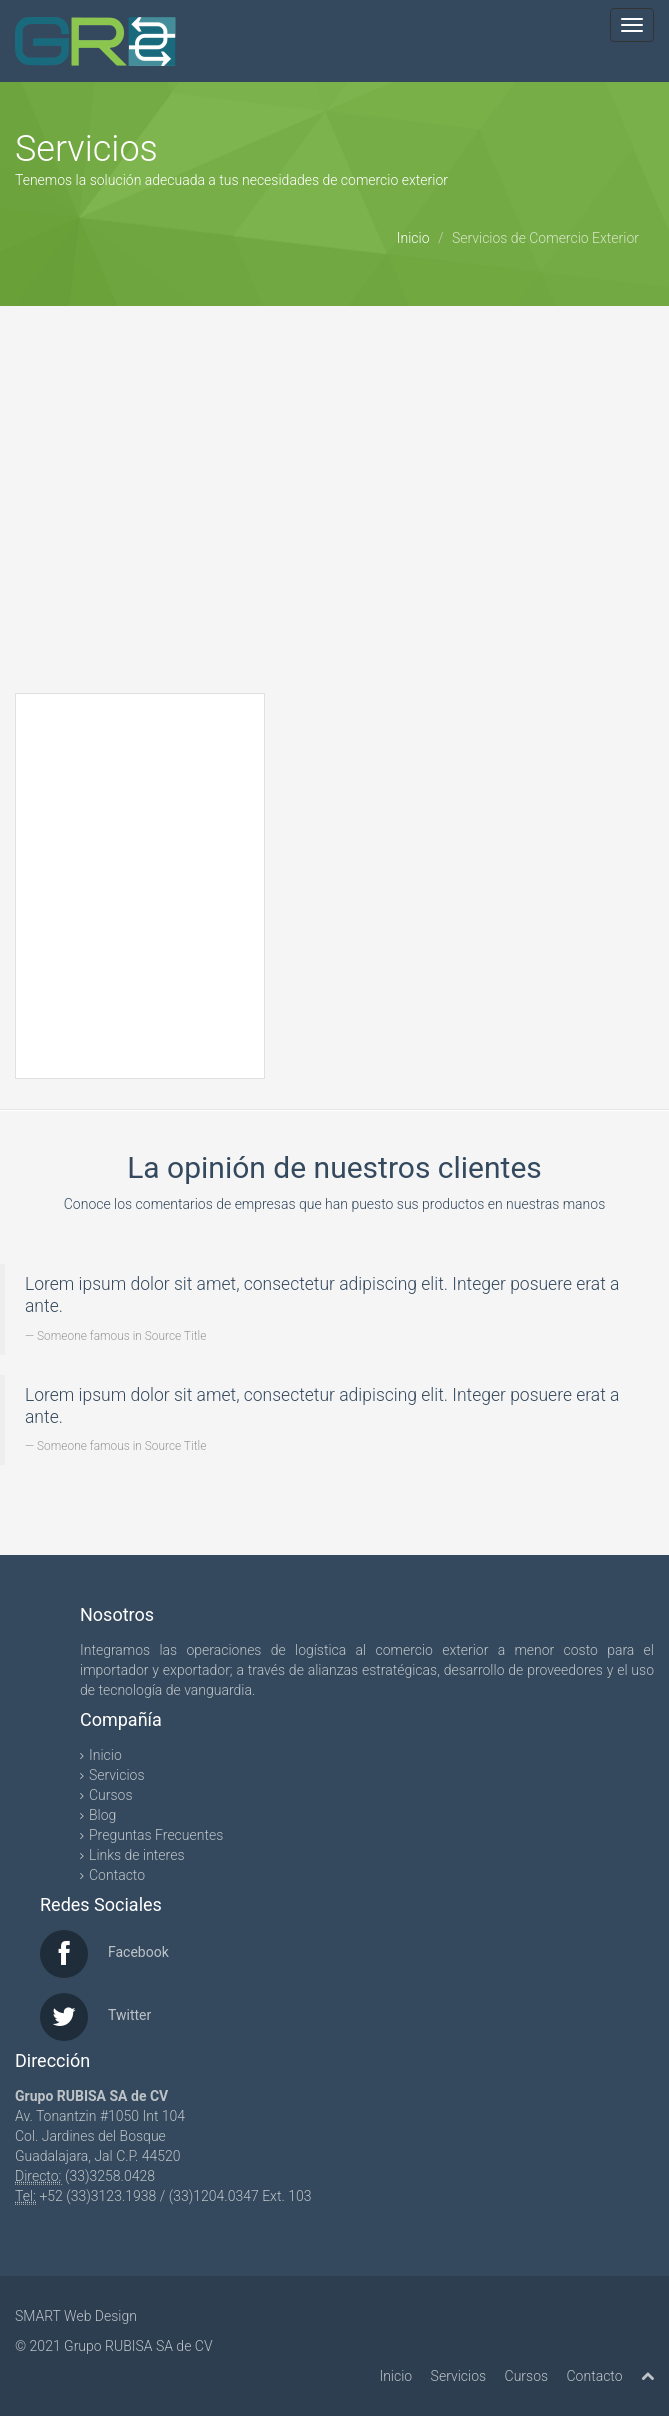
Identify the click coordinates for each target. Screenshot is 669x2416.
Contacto (117, 1875)
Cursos (111, 1795)
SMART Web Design (76, 2316)
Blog (102, 1815)
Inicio (413, 238)
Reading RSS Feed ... (141, 875)
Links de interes (137, 1855)
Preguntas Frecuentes (156, 1835)
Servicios (117, 1775)
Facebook (138, 1952)
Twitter (129, 2015)
